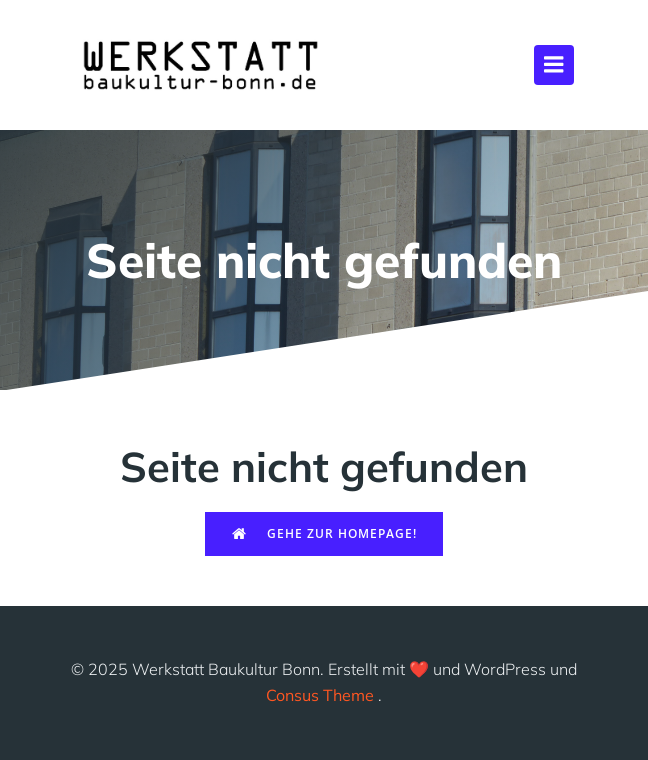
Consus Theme (320, 695)
